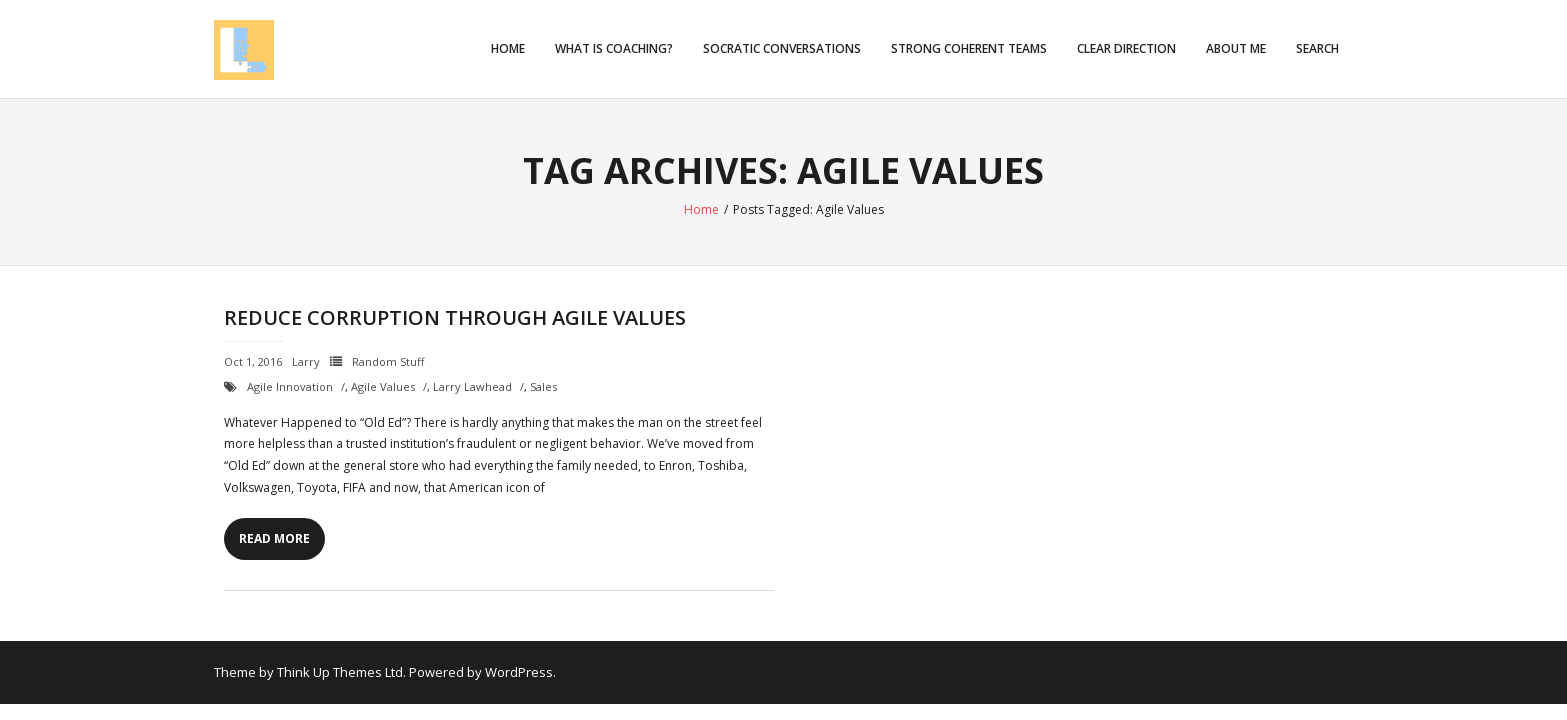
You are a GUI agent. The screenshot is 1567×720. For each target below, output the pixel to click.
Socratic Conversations (782, 48)
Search (1317, 48)
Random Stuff (388, 361)
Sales (543, 386)
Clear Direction (1126, 48)
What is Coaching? (614, 48)
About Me (1236, 48)
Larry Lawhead (472, 386)
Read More (274, 538)
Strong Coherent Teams (969, 48)
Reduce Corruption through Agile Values (455, 317)
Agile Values (383, 386)
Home (508, 48)
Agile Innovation (290, 386)
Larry (306, 361)
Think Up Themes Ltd (340, 672)
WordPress (519, 672)
